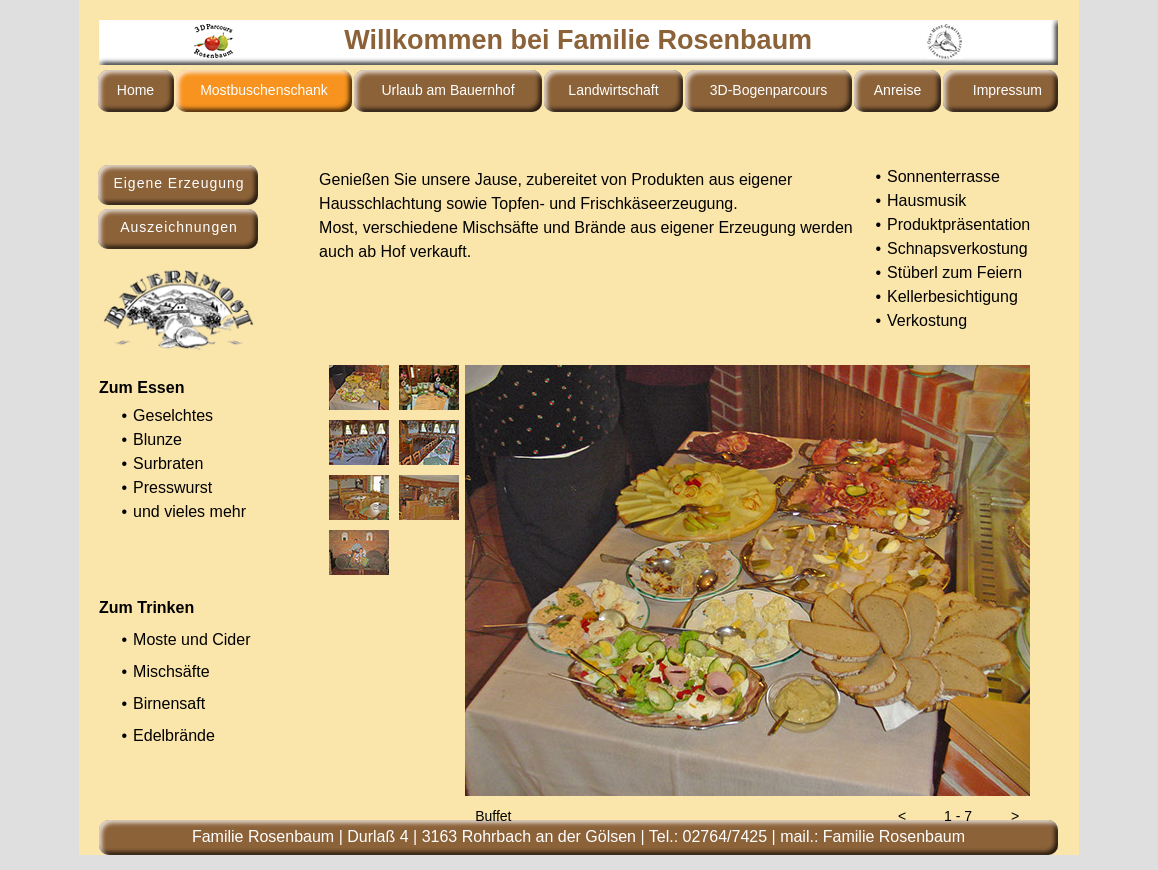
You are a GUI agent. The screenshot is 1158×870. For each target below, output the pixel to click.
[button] (902, 816)
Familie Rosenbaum (894, 836)
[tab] (359, 387)
